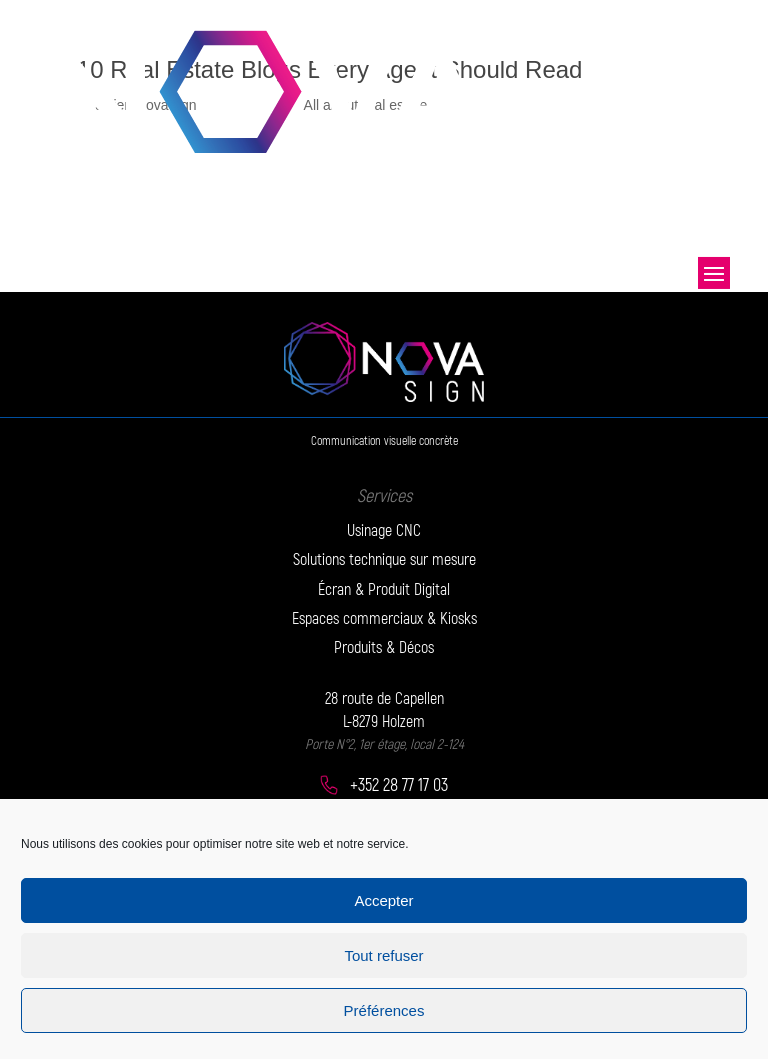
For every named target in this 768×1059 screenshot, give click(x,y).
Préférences (384, 1010)
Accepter (383, 900)
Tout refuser (383, 955)
